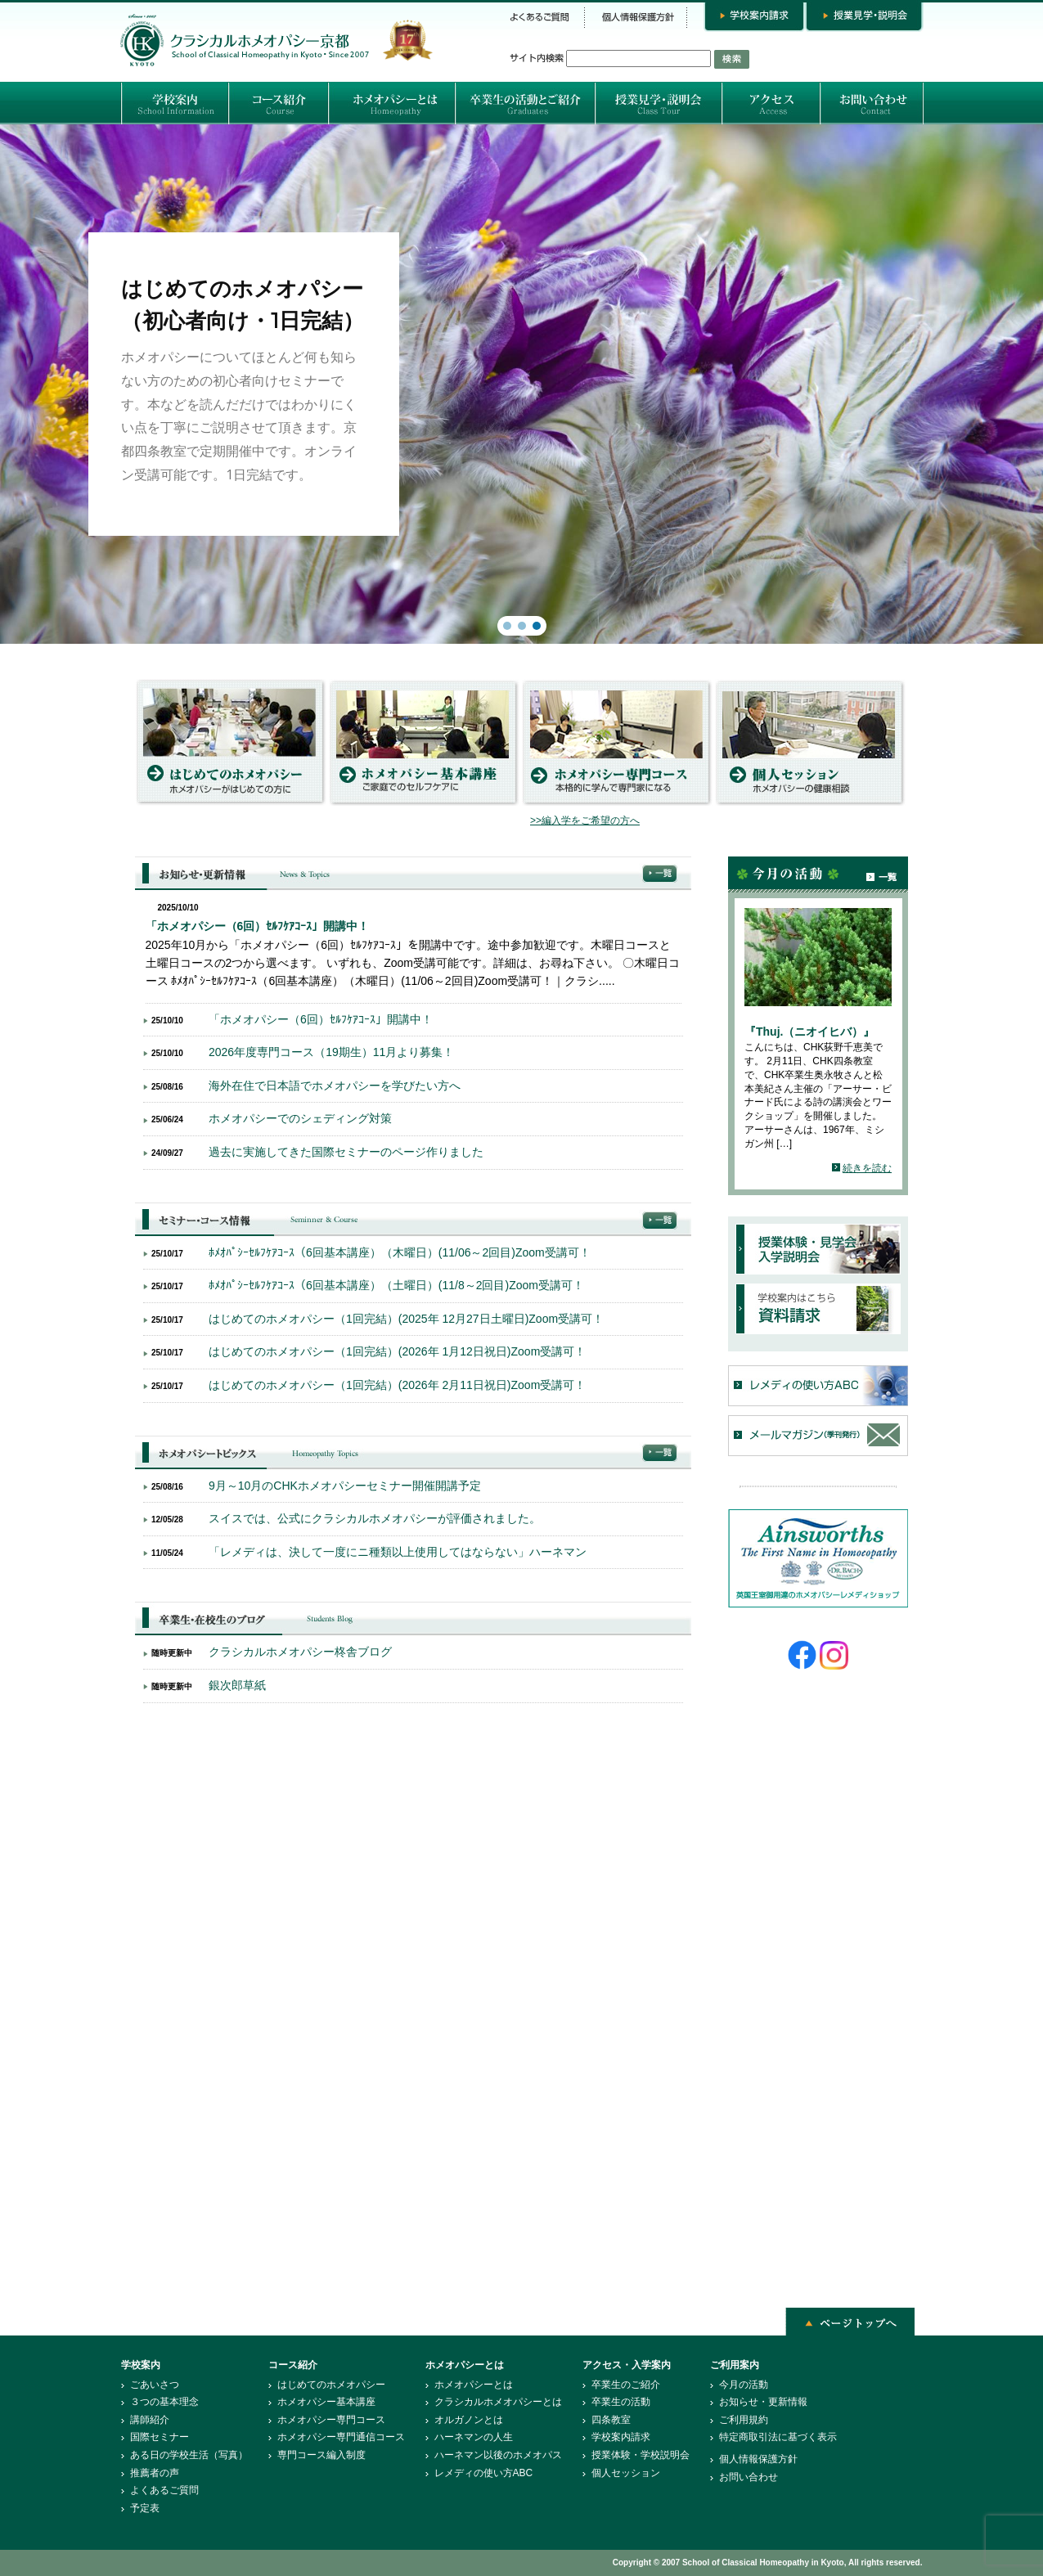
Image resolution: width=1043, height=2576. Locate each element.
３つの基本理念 (164, 2401)
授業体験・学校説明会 (640, 2455)
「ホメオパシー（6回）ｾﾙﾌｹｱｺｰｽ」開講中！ (258, 926)
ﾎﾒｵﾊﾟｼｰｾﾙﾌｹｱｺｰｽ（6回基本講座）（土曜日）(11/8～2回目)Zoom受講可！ (396, 1285)
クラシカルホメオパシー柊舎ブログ (300, 1651)
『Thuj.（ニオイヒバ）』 (809, 1031)
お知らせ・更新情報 (763, 2401)
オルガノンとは (468, 2419)
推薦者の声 (154, 2473)
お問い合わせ (748, 2477)
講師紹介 (149, 2419)
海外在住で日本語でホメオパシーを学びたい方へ (335, 1085)
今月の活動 (743, 2384)
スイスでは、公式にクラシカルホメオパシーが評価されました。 (375, 1518)
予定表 (145, 2508)
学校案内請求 (620, 2437)
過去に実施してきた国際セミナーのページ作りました (346, 1151)
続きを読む (867, 1168)
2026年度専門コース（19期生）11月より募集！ (331, 1052)
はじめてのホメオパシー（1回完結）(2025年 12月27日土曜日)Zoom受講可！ (406, 1318)
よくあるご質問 (164, 2490)
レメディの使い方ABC (483, 2473)
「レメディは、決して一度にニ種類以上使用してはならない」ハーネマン (398, 1551)
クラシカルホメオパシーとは (498, 2401)
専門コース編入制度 (321, 2455)
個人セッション (625, 2473)
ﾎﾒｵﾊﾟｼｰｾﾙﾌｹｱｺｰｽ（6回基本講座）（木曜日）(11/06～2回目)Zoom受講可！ (400, 1252)
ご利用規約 (743, 2419)
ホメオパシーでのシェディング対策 (300, 1118)
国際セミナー (159, 2437)
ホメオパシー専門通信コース (341, 2437)
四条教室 (611, 2419)
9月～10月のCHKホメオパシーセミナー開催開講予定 (345, 1485)
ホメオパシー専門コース (331, 2419)
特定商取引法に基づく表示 (778, 2437)
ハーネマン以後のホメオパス (498, 2455)
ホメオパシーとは (473, 2384)
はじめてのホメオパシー (331, 2384)
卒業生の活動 (620, 2401)
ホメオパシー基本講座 (326, 2401)
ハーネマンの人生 (473, 2437)
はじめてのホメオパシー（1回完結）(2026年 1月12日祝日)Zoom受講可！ (397, 1351)
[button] (521, 384)
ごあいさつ (154, 2384)
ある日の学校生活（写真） (189, 2455)
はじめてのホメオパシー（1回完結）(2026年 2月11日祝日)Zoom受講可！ (397, 1384)
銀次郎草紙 (237, 1685)
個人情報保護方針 (758, 2459)
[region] (521, 384)
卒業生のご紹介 (625, 2384)
